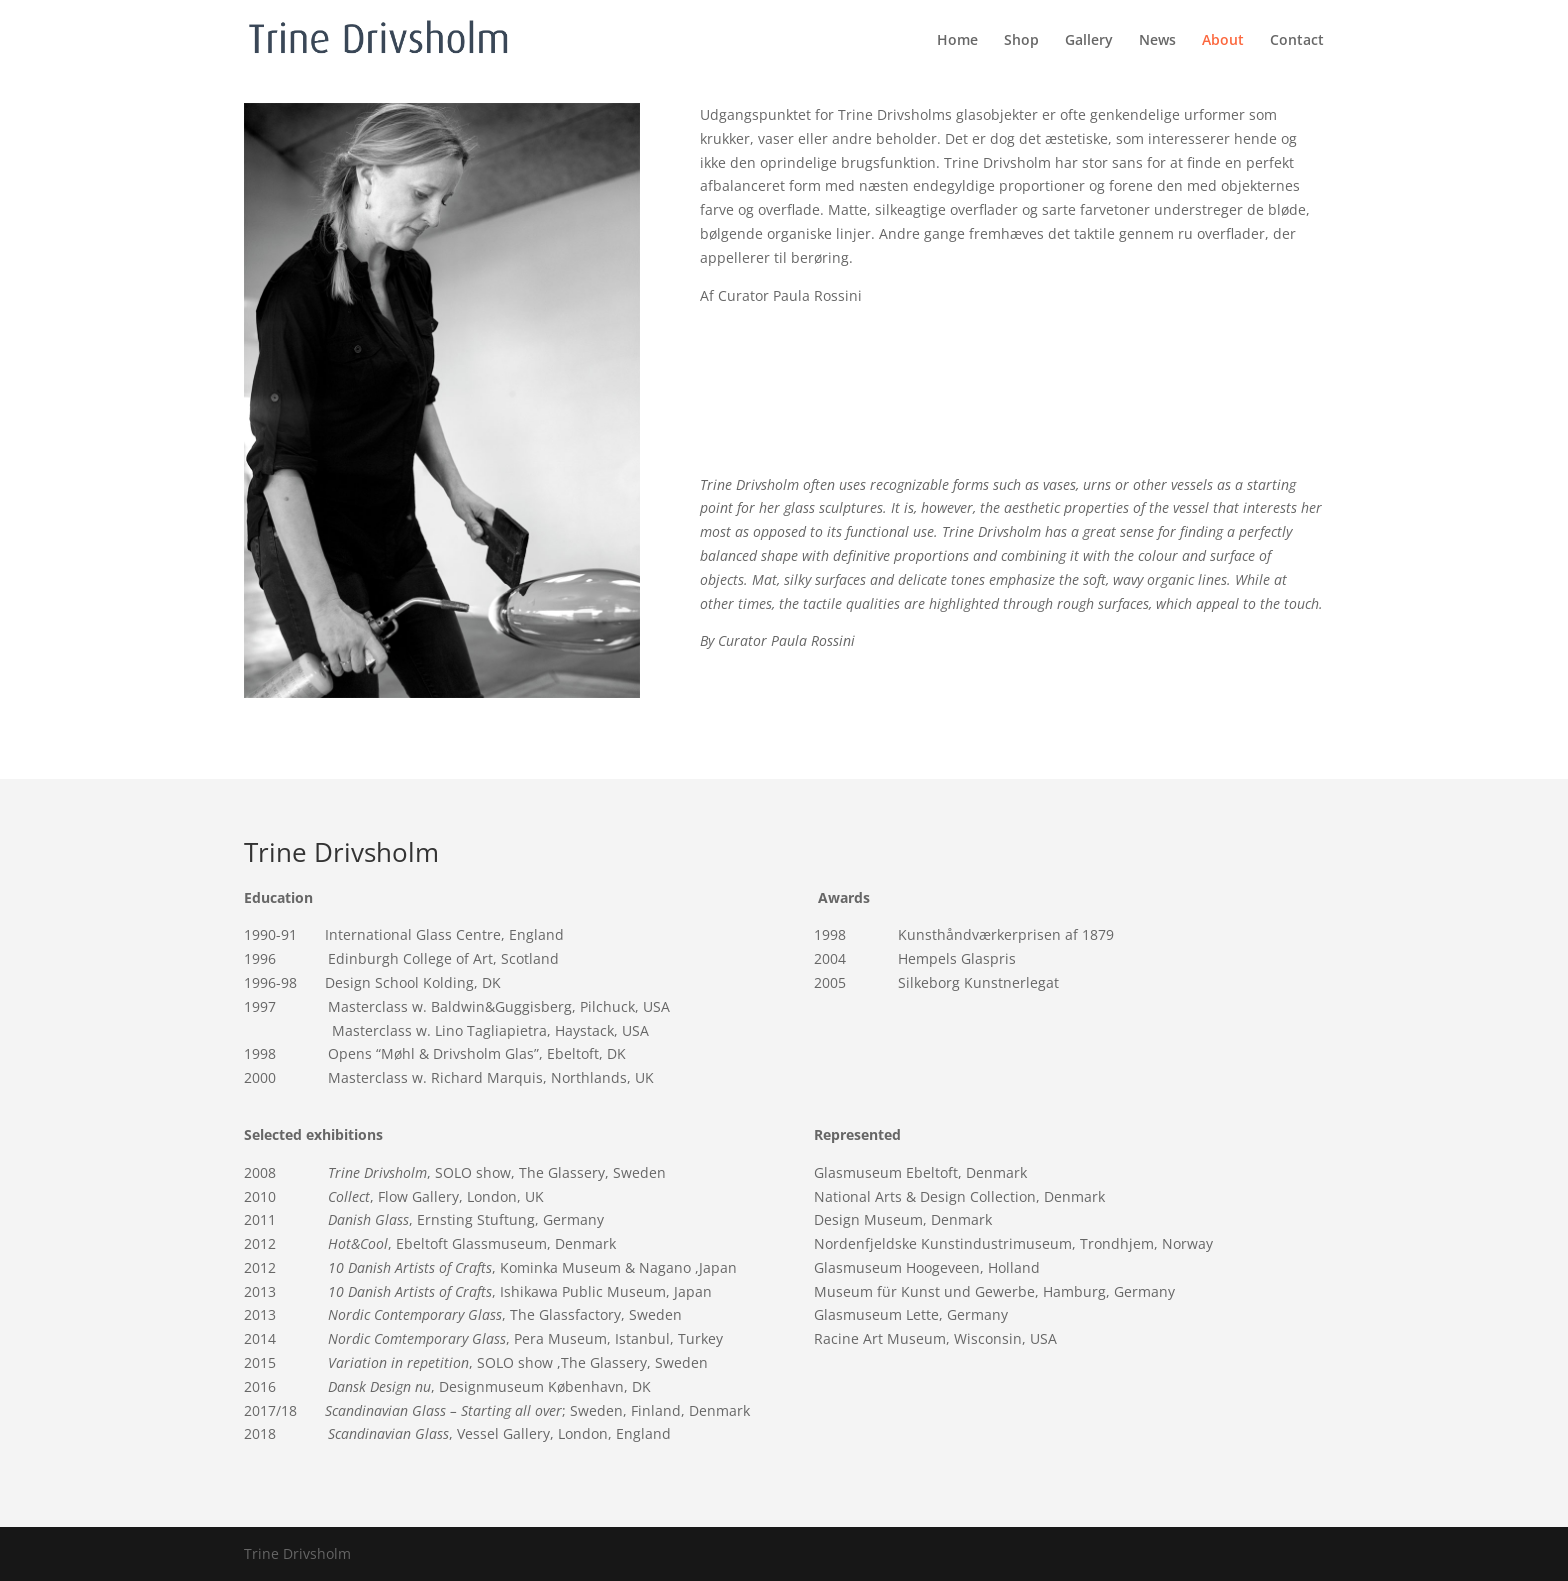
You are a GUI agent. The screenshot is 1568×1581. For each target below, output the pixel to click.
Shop (1021, 41)
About (1223, 41)
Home (957, 41)
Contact (1297, 41)
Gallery (1089, 41)
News (1157, 41)
